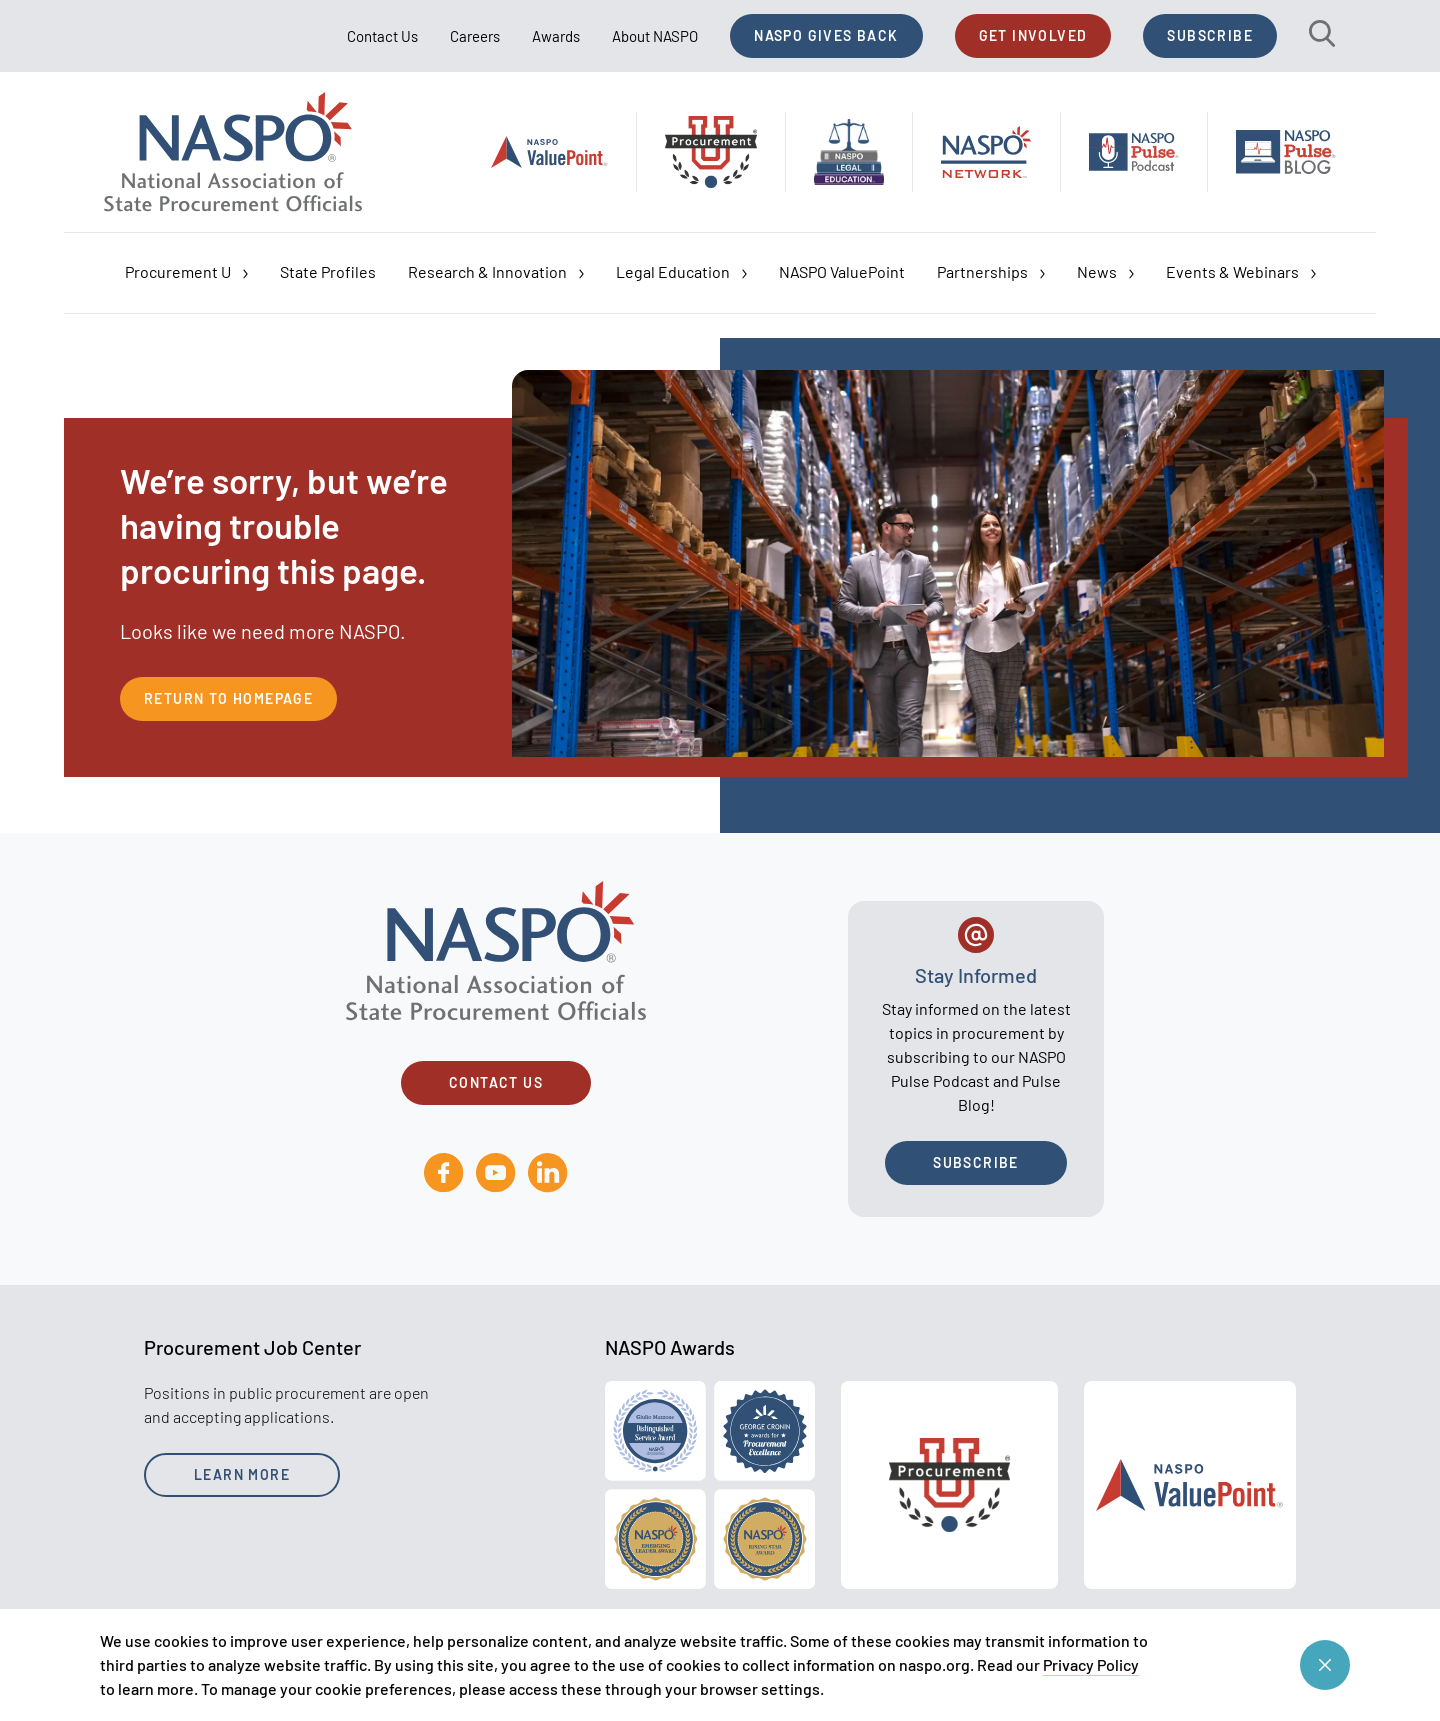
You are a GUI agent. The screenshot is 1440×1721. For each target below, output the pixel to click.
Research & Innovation (496, 272)
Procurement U (186, 272)
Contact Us (382, 36)
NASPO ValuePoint (842, 271)
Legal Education (681, 272)
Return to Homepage (228, 698)
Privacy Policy (1091, 1664)
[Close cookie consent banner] (1325, 1665)
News (1105, 272)
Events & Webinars (1241, 272)
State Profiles (328, 271)
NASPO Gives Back (826, 35)
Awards (556, 36)
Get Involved (1033, 35)
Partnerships (991, 272)
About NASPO (655, 36)
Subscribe (1210, 35)
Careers (475, 36)
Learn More (242, 1474)
